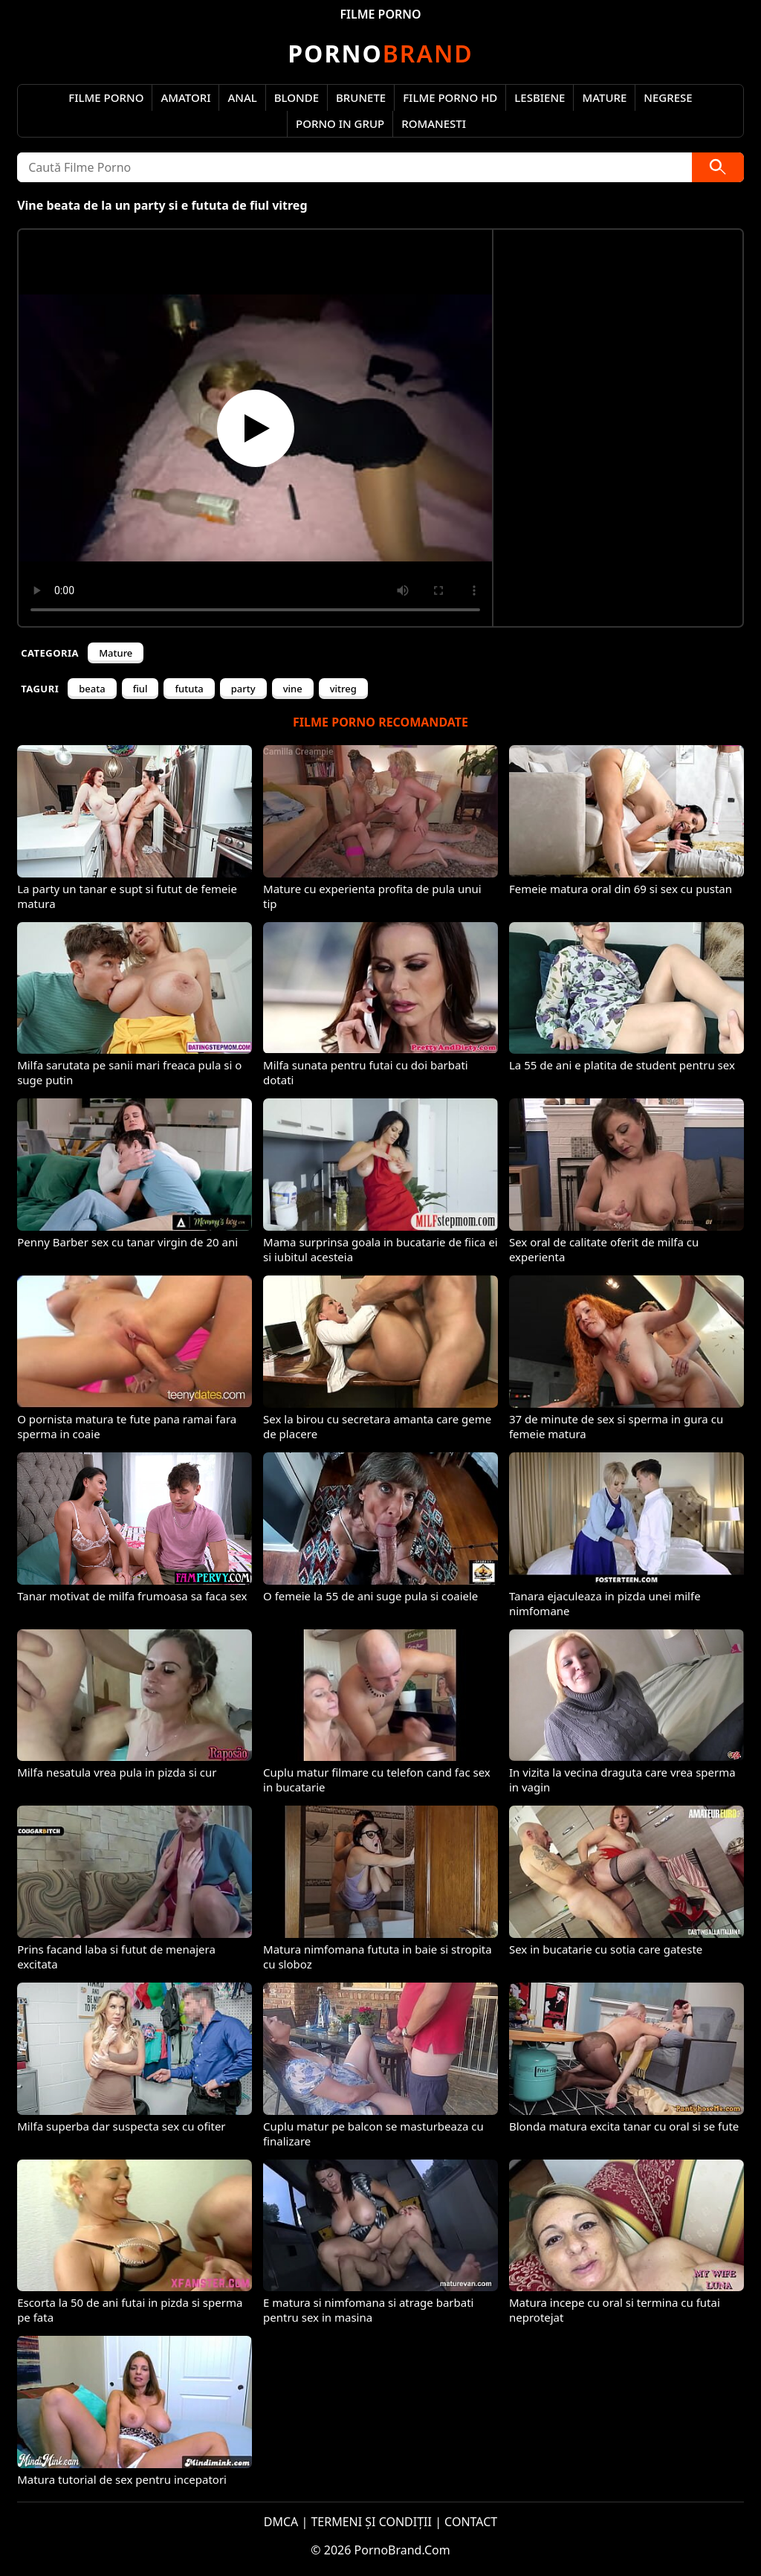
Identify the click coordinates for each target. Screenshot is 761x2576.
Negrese (668, 97)
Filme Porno (105, 97)
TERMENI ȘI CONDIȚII (371, 2522)
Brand (380, 53)
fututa (189, 688)
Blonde (296, 97)
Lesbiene (539, 97)
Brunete (361, 97)
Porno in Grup (340, 123)
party (243, 688)
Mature (604, 97)
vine (292, 688)
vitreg (343, 688)
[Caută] (718, 167)
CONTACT (470, 2522)
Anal (241, 97)
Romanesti (433, 123)
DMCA (281, 2522)
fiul (140, 688)
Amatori (185, 97)
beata (92, 688)
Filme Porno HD (450, 97)
